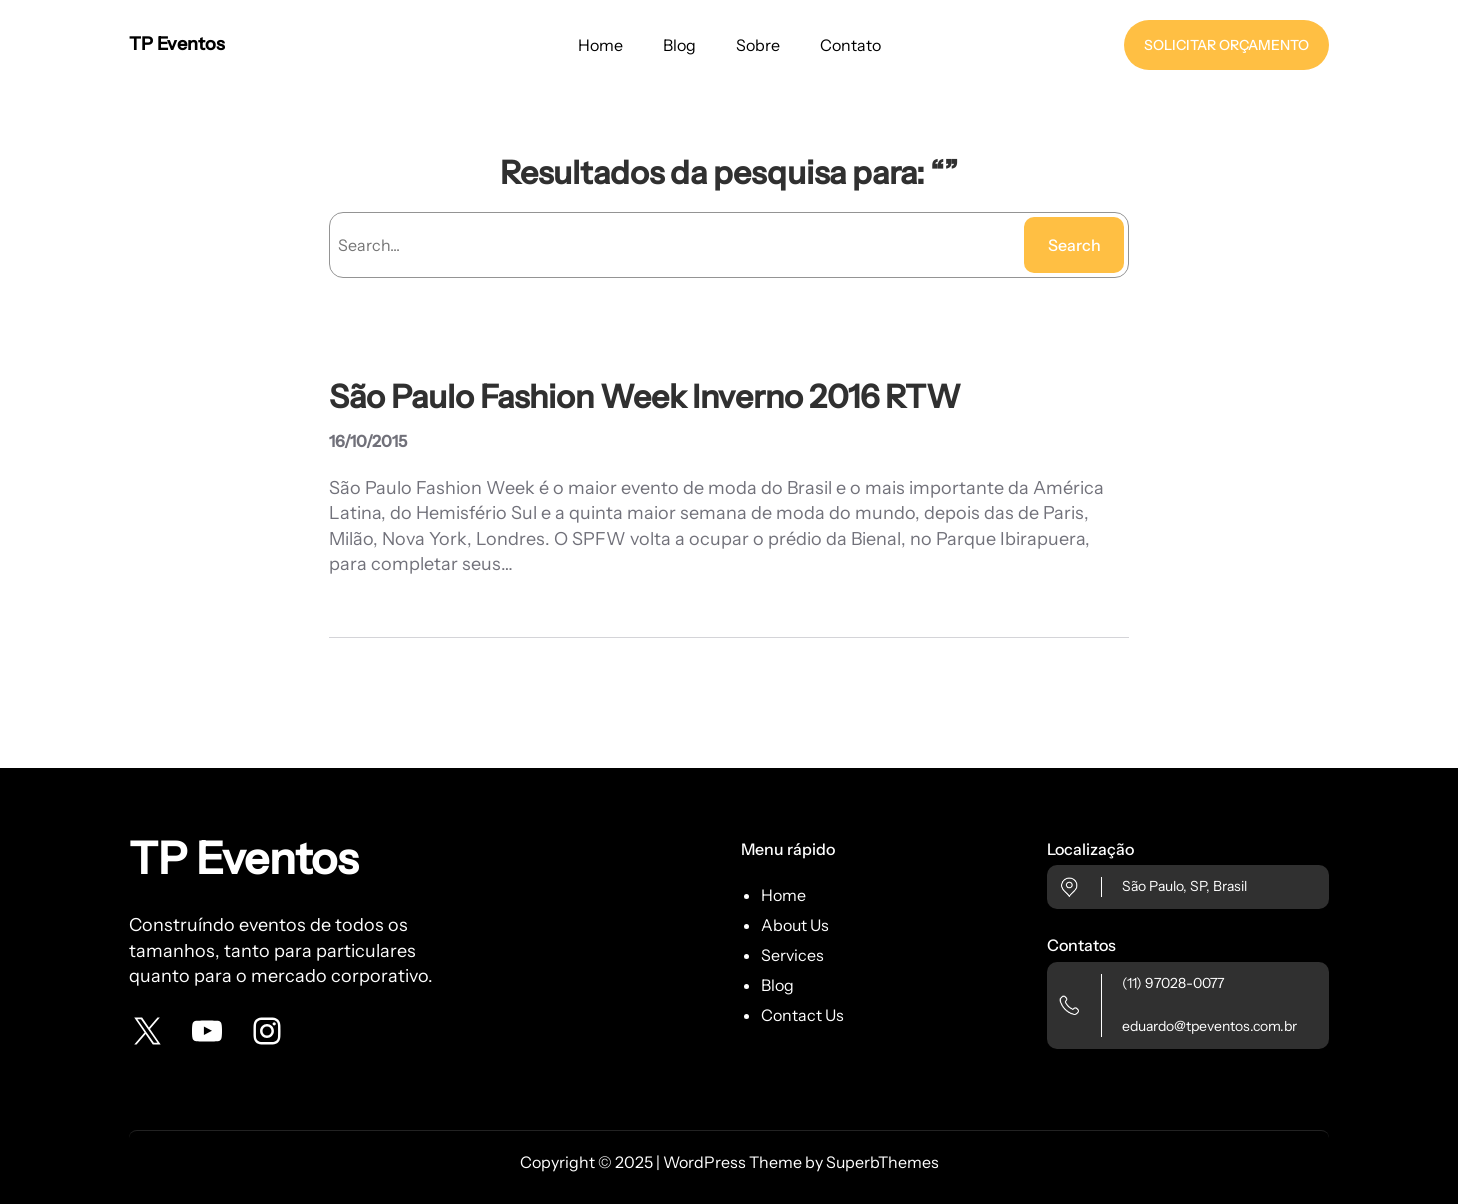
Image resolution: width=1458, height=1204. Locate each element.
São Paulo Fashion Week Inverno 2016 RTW (645, 397)
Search (1074, 245)
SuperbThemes (882, 1162)
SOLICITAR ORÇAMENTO (1226, 45)
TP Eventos (177, 44)
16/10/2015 (368, 441)
